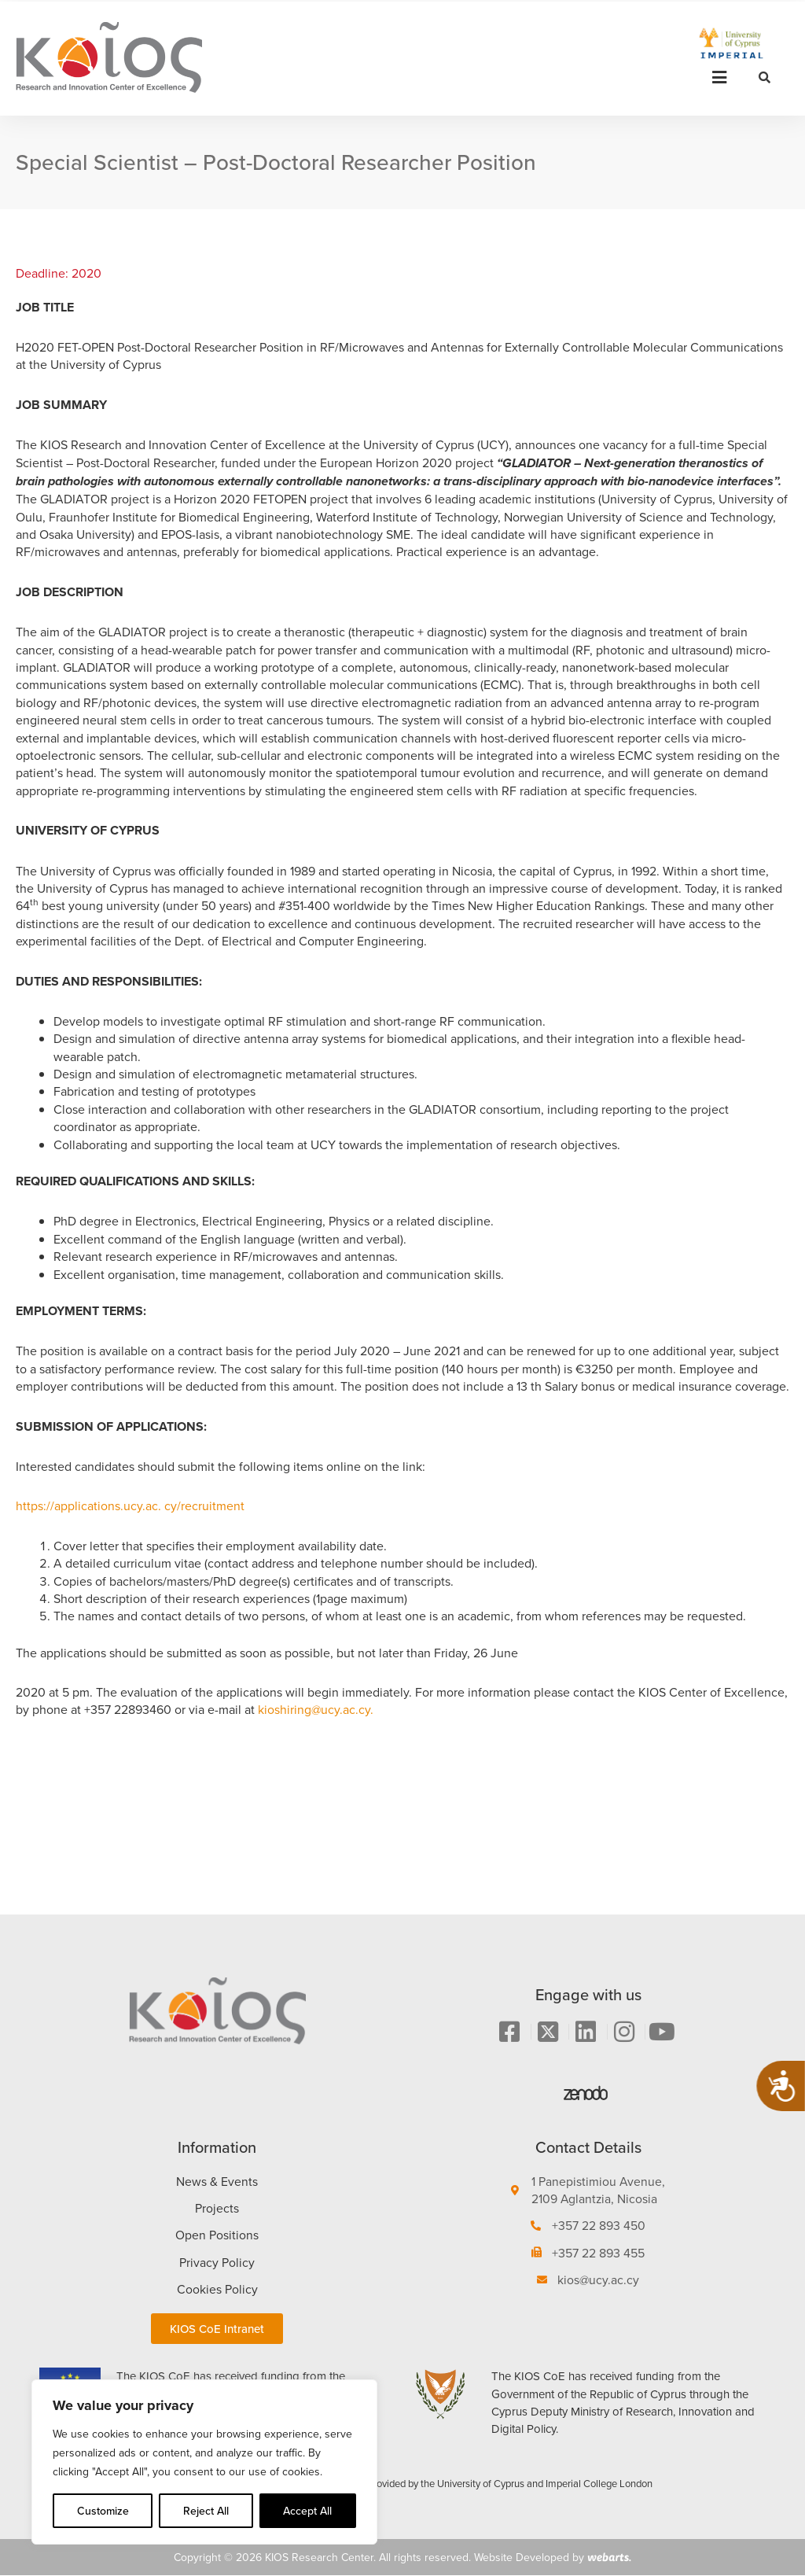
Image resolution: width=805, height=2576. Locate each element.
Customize (103, 2511)
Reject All (206, 2511)
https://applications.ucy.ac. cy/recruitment (130, 1505)
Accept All (307, 2511)
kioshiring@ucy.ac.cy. (316, 1709)
